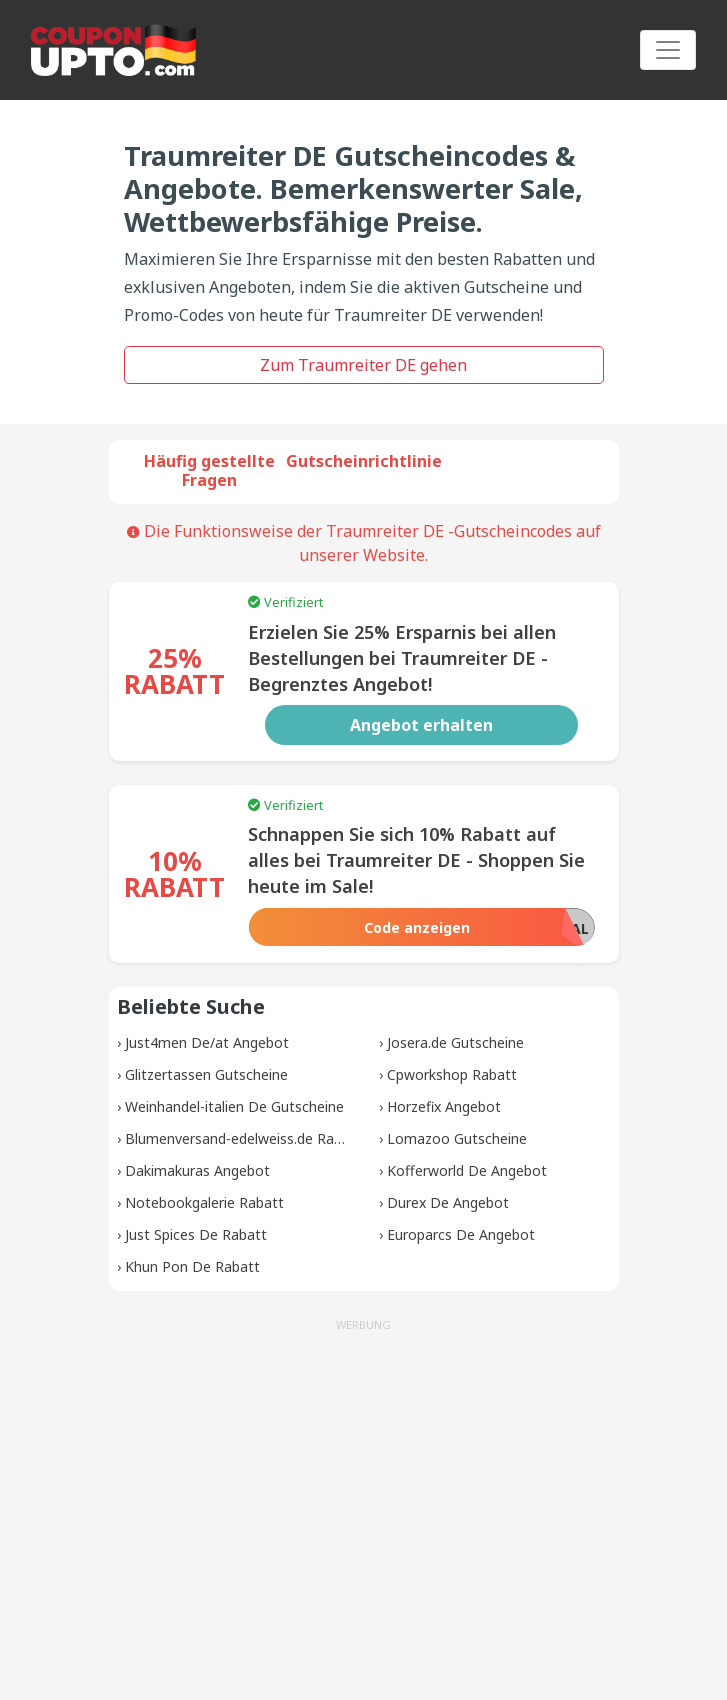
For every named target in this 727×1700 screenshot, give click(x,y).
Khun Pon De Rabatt (192, 1266)
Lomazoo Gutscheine (457, 1138)
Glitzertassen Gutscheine (206, 1074)
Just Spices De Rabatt (196, 1234)
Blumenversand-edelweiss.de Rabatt (243, 1138)
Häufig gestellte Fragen (209, 470)
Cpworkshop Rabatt (452, 1074)
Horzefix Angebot (444, 1106)
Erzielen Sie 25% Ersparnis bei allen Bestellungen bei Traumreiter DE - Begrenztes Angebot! (402, 658)
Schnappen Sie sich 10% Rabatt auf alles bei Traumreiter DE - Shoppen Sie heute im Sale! (416, 860)
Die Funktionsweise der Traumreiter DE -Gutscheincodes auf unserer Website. (364, 543)
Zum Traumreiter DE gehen (363, 365)
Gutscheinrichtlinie (364, 461)
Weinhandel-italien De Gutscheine (234, 1106)
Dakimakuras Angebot (197, 1170)
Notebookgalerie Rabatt (204, 1202)
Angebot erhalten (421, 725)
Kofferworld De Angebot (467, 1170)
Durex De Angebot (448, 1202)
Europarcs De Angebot (461, 1234)
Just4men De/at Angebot (207, 1042)
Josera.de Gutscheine (455, 1042)
